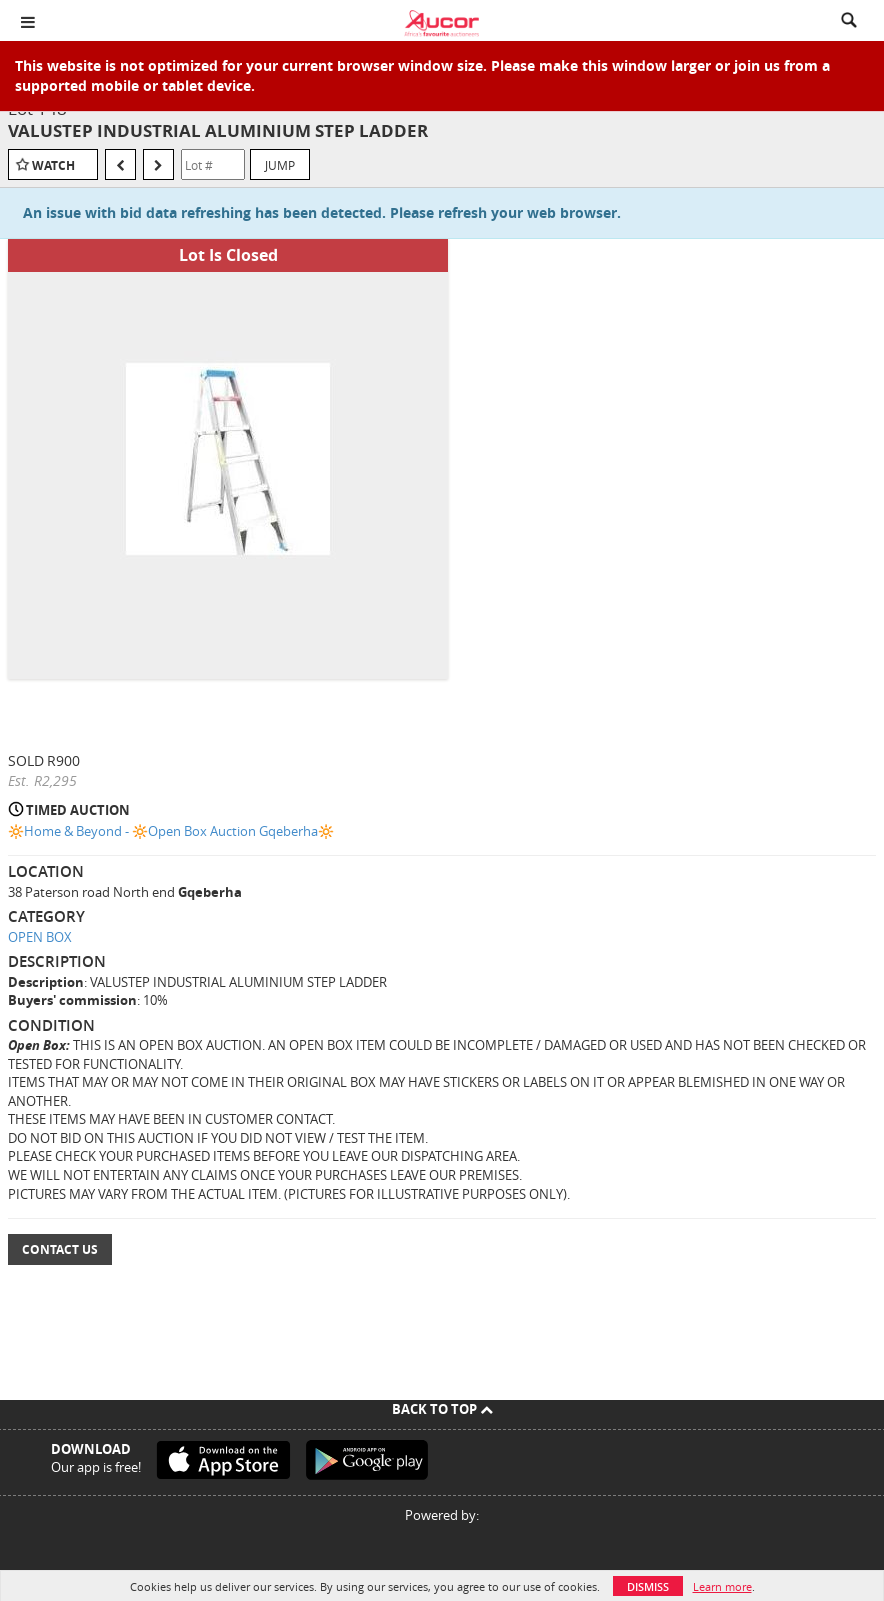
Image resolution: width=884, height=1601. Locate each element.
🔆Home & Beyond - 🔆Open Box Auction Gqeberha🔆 (171, 831)
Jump (280, 165)
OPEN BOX (40, 937)
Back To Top (442, 1409)
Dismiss (648, 1586)
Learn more (722, 1586)
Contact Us (60, 1249)
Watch (53, 165)
